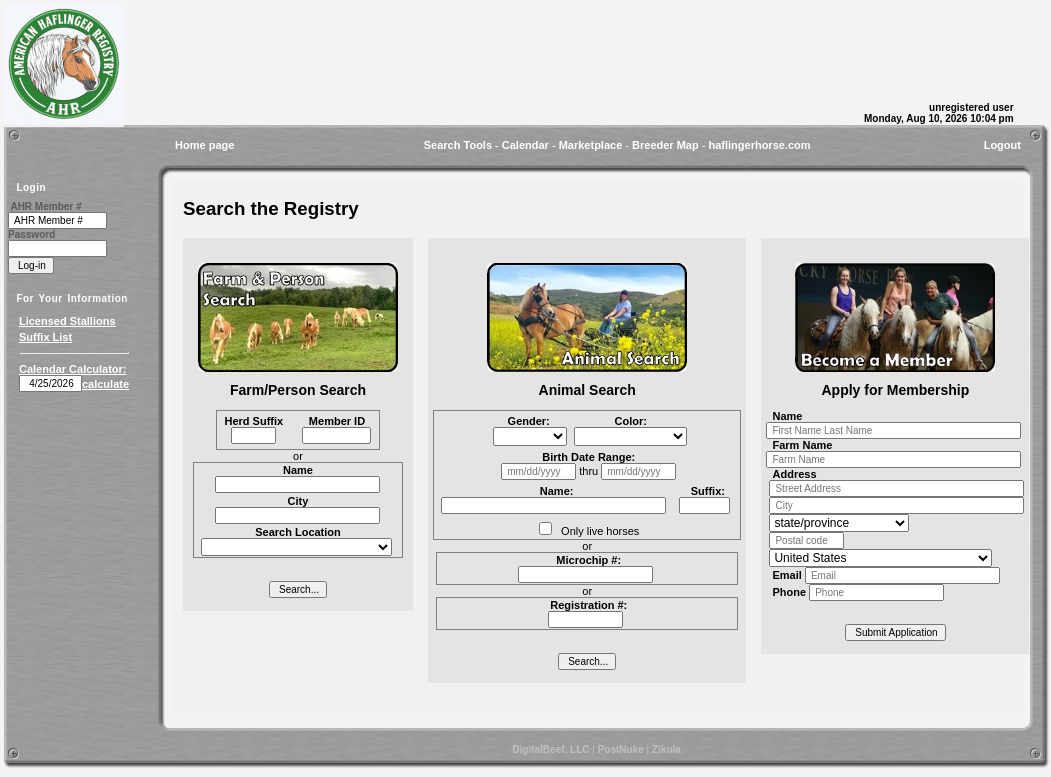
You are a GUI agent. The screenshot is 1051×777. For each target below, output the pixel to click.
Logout (1002, 145)
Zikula (666, 749)
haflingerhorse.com (759, 145)
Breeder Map (665, 145)
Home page (204, 145)
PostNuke (621, 749)
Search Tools (458, 145)
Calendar (525, 145)
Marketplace (591, 145)
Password (31, 234)
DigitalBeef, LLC (550, 749)
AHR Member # (45, 206)
